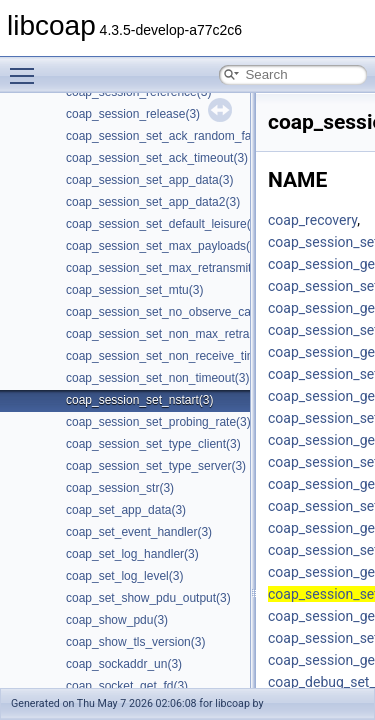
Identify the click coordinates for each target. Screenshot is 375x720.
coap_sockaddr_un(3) (124, 664)
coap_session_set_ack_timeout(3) (157, 158)
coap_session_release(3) (133, 114)
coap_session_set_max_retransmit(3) (166, 268)
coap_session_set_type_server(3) (156, 466)
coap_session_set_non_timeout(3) (157, 378)
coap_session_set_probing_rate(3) (158, 422)
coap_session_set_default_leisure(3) (163, 224)
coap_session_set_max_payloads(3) (163, 246)
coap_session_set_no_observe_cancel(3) (176, 312)
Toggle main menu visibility (27, 67)
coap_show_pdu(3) (117, 620)
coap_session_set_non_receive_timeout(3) (180, 356)
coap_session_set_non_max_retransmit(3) (179, 334)
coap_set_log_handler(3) (132, 554)
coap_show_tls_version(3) (135, 642)
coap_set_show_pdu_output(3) (148, 598)
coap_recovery (312, 220)
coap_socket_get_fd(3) (127, 686)
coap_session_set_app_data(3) (149, 180)
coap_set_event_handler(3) (139, 532)
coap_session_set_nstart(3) (139, 400)
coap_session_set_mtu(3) (134, 290)
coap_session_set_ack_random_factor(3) (176, 136)
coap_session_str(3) (120, 488)
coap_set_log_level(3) (124, 576)
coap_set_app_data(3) (126, 510)
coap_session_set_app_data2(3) (153, 202)
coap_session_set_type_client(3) (153, 444)
